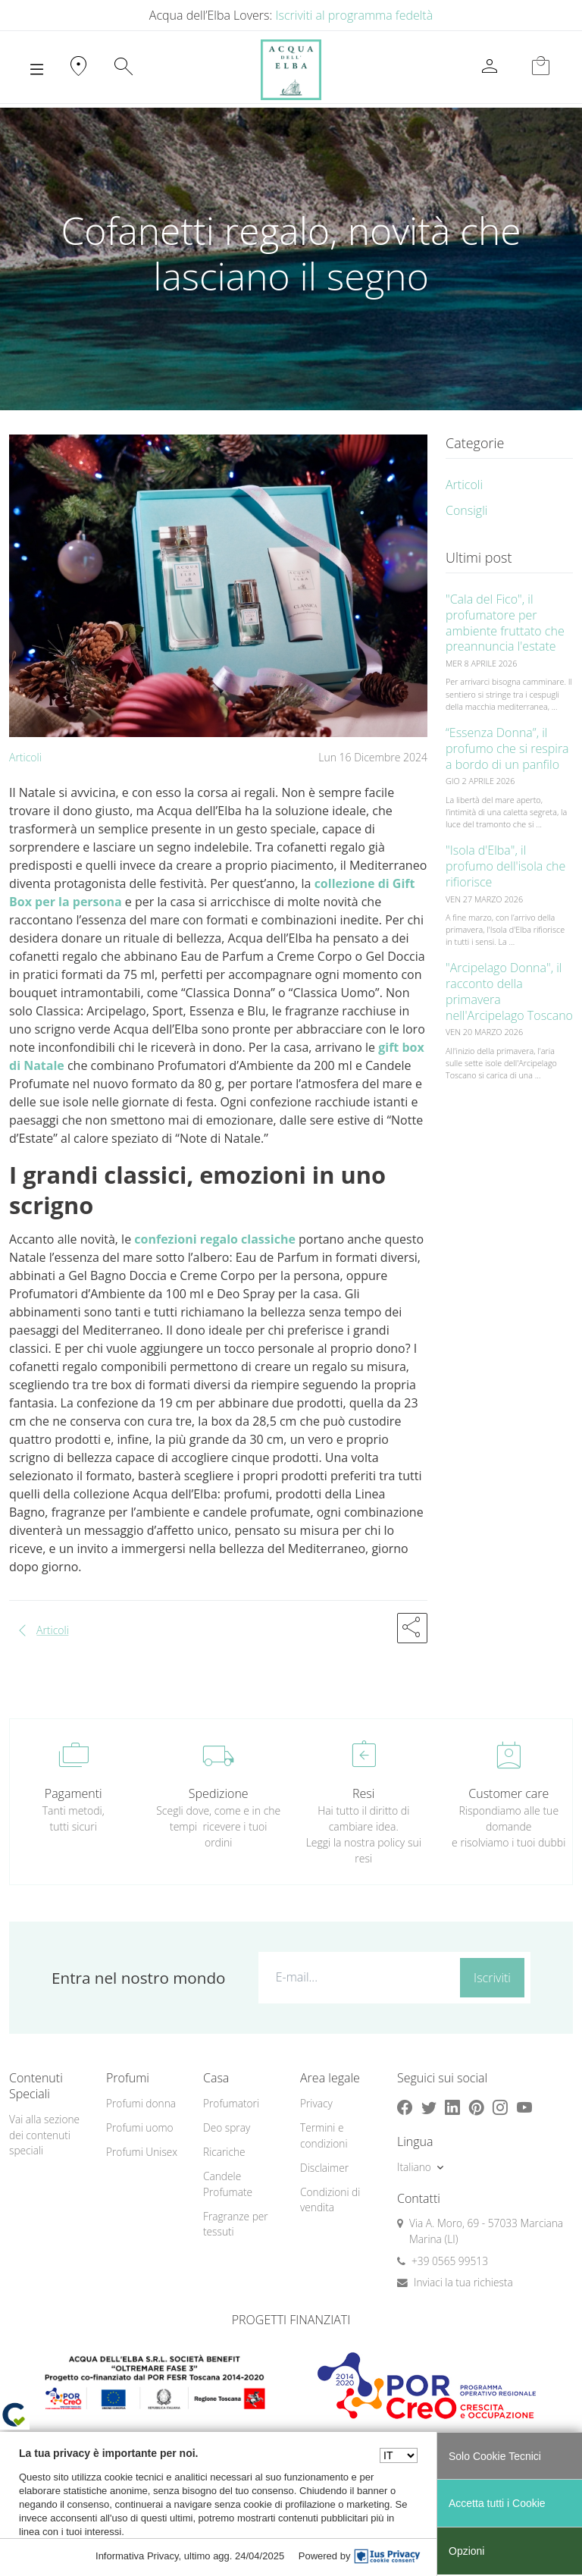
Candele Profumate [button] (227, 2184)
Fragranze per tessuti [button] (235, 2224)
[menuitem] (145, 2104)
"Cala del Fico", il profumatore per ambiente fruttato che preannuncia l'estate (505, 622)
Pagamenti (73, 1793)
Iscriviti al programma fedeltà (354, 15)
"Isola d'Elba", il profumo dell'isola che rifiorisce (505, 866)
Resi (363, 1793)
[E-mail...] (356, 1977)
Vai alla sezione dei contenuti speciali (44, 2134)
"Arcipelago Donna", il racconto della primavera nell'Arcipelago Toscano (509, 991)
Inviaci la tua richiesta (463, 2282)
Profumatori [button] (231, 2103)
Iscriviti (492, 1977)
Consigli (466, 510)
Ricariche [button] (224, 2152)
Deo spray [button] (226, 2127)
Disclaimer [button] (324, 2167)
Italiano (414, 2167)
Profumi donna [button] (141, 2103)
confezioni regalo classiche (215, 1239)
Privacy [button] (316, 2103)
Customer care (508, 1793)
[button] (412, 1628)
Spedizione (219, 1793)
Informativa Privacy (137, 2556)
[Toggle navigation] (36, 69)
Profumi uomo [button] (140, 2127)
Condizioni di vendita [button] (330, 2200)
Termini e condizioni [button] (324, 2135)
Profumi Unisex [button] (141, 2152)
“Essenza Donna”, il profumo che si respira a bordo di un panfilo (507, 748)
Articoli (25, 757)
